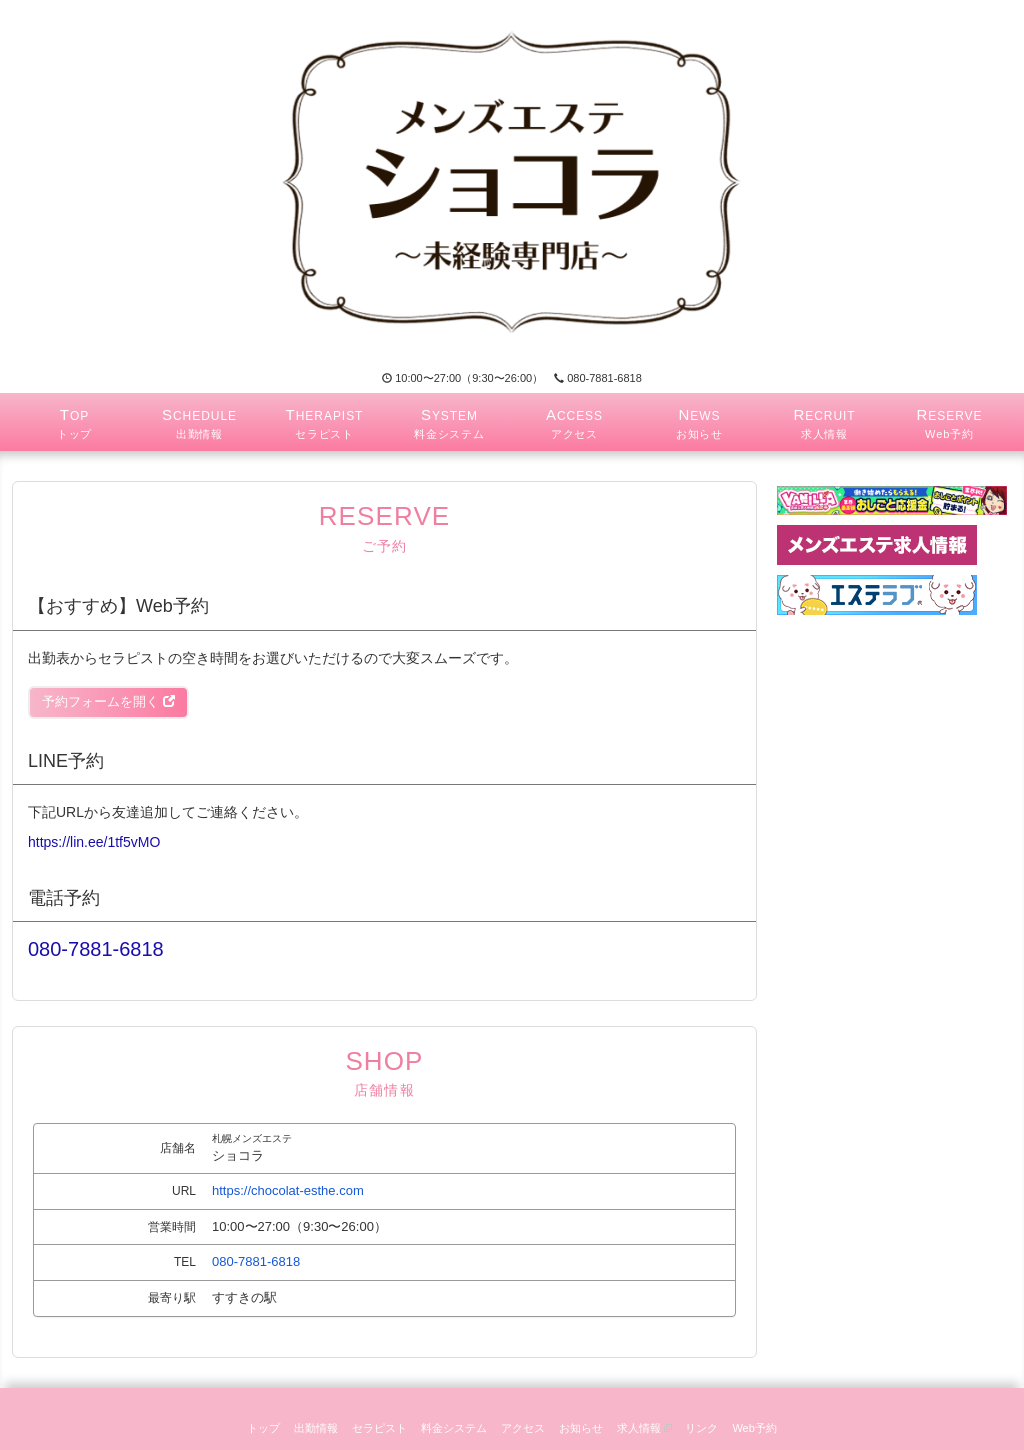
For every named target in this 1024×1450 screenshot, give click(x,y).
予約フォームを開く (108, 701)
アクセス (523, 1428)
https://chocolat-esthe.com (288, 1190)
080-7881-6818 (598, 378)
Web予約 (754, 1428)
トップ (263, 1428)
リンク (701, 1428)
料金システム (454, 1428)
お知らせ (581, 1428)
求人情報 (644, 1428)
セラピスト (379, 1428)
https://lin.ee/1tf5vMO (94, 842)
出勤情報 (316, 1428)
